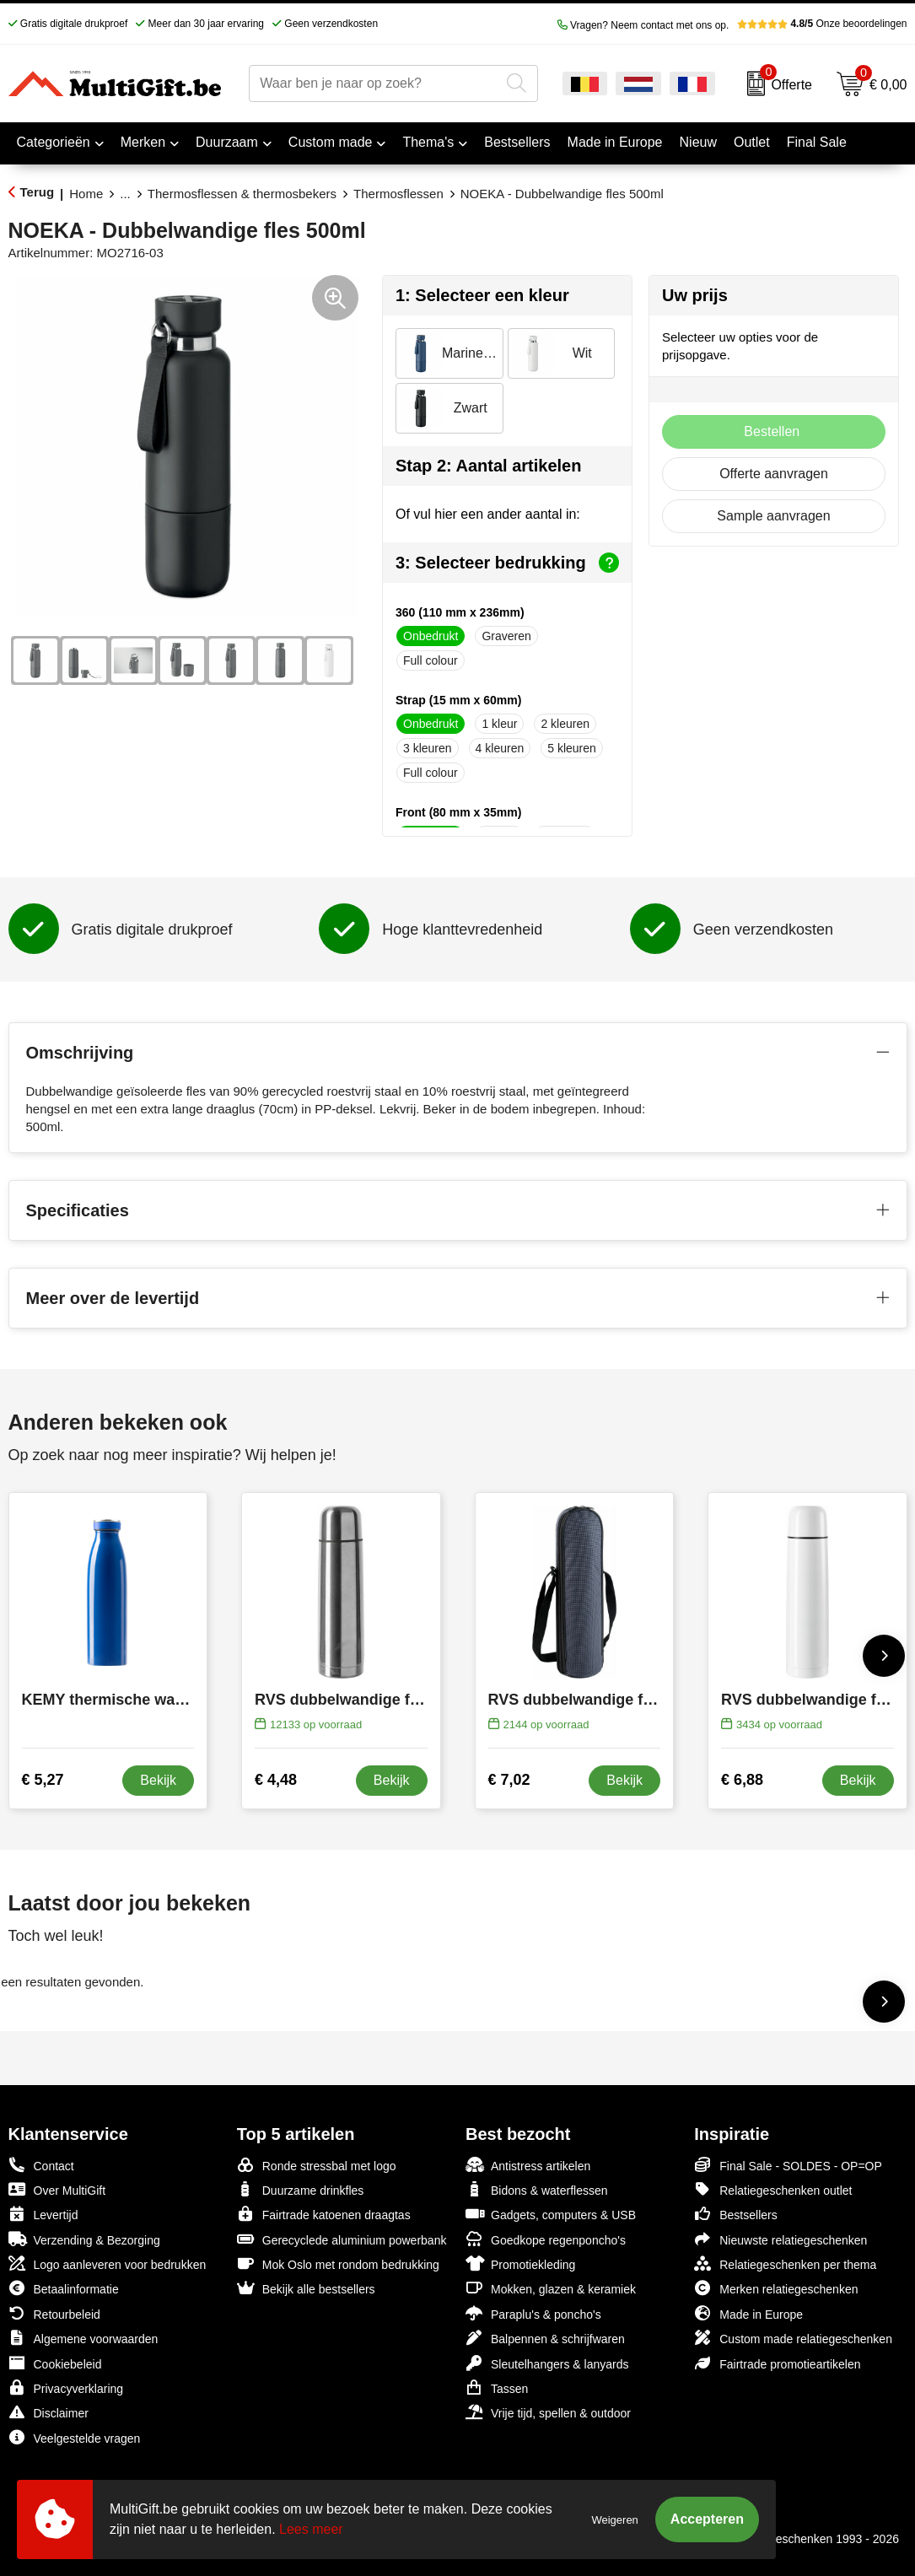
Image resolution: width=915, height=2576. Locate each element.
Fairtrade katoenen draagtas (324, 2214)
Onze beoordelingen (822, 24)
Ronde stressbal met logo (316, 2165)
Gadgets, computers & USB (551, 2214)
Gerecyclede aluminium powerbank (342, 2239)
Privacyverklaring (66, 2387)
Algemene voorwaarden (83, 2338)
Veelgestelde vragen (74, 2437)
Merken (143, 142)
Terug (37, 192)
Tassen (497, 2387)
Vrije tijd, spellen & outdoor (548, 2412)
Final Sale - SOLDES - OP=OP (788, 2165)
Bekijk (158, 1780)
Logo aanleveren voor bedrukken (107, 2263)
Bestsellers (735, 2214)
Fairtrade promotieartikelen (777, 2363)
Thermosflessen (398, 193)
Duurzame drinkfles (300, 2189)
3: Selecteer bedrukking (507, 562)
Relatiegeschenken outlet (773, 2189)
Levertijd (43, 2214)
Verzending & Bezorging (84, 2239)
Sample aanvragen (773, 516)
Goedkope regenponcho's (546, 2239)
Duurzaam (227, 142)
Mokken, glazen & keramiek (551, 2288)
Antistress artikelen (528, 2165)
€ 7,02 (509, 1779)
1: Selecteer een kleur (482, 295)
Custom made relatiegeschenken (793, 2338)
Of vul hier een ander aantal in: (488, 514)
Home (86, 193)
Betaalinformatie (63, 2288)
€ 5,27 (43, 1779)
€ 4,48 (276, 1779)
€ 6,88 (742, 1779)
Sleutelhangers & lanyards (547, 2363)
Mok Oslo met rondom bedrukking (338, 2263)
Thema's (428, 142)
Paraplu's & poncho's (533, 2313)
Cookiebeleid (55, 2363)
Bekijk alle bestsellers (306, 2288)
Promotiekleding (520, 2263)
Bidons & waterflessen (537, 2189)
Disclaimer (48, 2412)
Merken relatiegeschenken (776, 2288)
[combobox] (374, 83)
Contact (41, 2165)
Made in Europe (748, 2313)
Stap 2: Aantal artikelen (488, 465)
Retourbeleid (54, 2313)
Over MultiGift (57, 2189)
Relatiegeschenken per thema (785, 2263)
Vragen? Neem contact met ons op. (643, 25)
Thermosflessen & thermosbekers (242, 193)
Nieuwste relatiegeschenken (780, 2239)
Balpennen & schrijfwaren (545, 2338)
